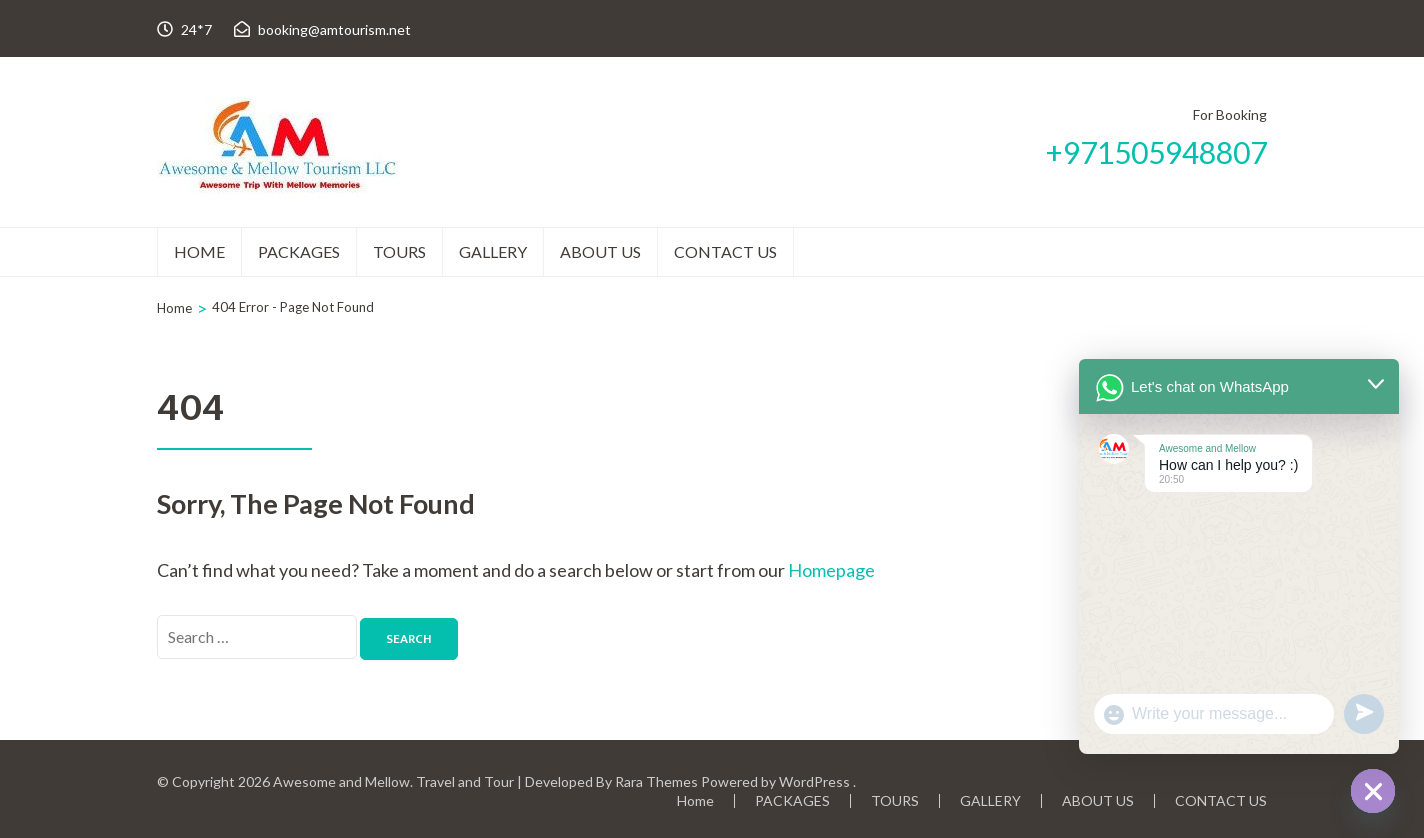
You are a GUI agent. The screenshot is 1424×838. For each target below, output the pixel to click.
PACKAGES (299, 251)
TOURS (399, 251)
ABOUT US (600, 251)
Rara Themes (656, 781)
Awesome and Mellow (341, 781)
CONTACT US (725, 251)
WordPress (814, 781)
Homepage (831, 570)
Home (199, 251)
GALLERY (493, 251)
